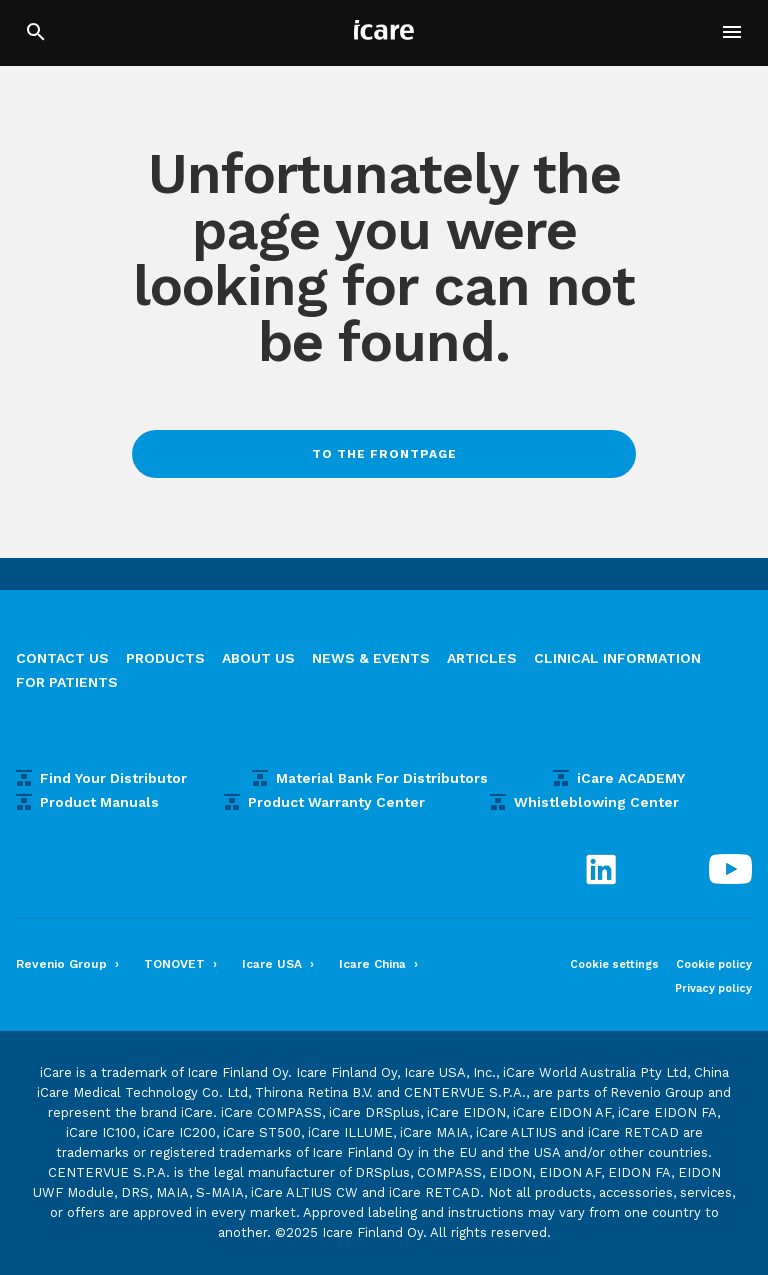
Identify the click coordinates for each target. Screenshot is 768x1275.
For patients (67, 682)
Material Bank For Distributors (382, 778)
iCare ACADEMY (631, 778)
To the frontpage (384, 454)
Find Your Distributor (113, 778)
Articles (482, 658)
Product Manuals (99, 802)
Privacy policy (713, 988)
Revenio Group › (67, 964)
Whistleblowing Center (596, 802)
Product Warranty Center (336, 802)
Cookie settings (614, 964)
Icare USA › (278, 964)
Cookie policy (714, 964)
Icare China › (378, 964)
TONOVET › (180, 964)
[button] (732, 32)
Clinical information (617, 658)
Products (165, 658)
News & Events (371, 658)
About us (258, 658)
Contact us (62, 658)
